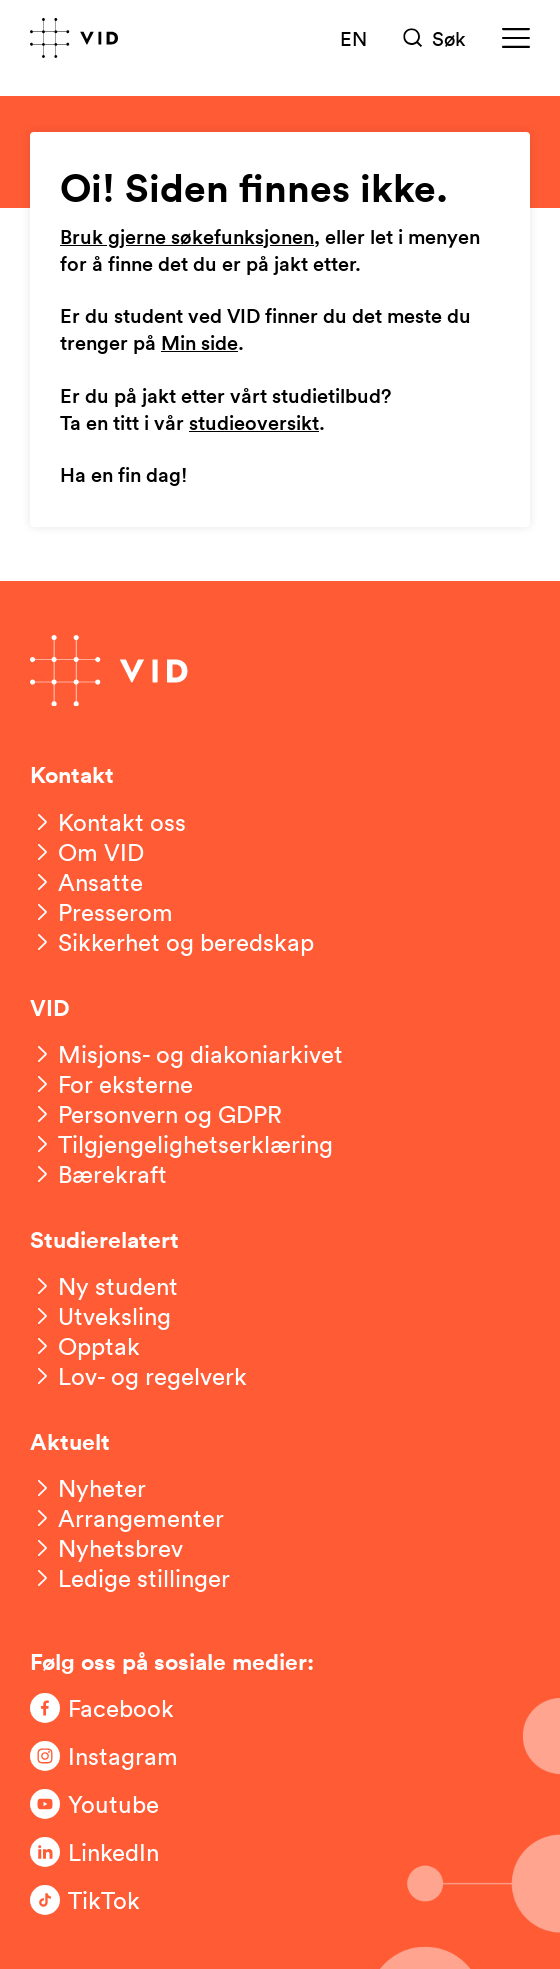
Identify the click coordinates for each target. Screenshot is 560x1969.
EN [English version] (353, 38)
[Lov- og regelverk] (138, 1376)
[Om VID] (87, 852)
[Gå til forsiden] (74, 38)
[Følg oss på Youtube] (110, 1804)
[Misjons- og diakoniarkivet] (186, 1054)
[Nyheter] (88, 1488)
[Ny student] (104, 1286)
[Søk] (434, 38)
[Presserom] (101, 912)
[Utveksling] (100, 1316)
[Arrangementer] (127, 1518)
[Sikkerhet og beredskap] (172, 942)
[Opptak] (85, 1346)
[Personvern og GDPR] (156, 1114)
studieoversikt (254, 424)
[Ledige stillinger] (130, 1578)
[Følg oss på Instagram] (110, 1756)
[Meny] (516, 38)
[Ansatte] (86, 882)
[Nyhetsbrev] (106, 1548)
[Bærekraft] (98, 1174)
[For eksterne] (111, 1084)
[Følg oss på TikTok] (110, 1900)
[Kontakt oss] (108, 822)
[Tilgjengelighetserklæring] (181, 1144)
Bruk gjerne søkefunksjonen (187, 238)
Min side (199, 344)
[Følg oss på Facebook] (110, 1708)
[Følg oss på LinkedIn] (110, 1852)
